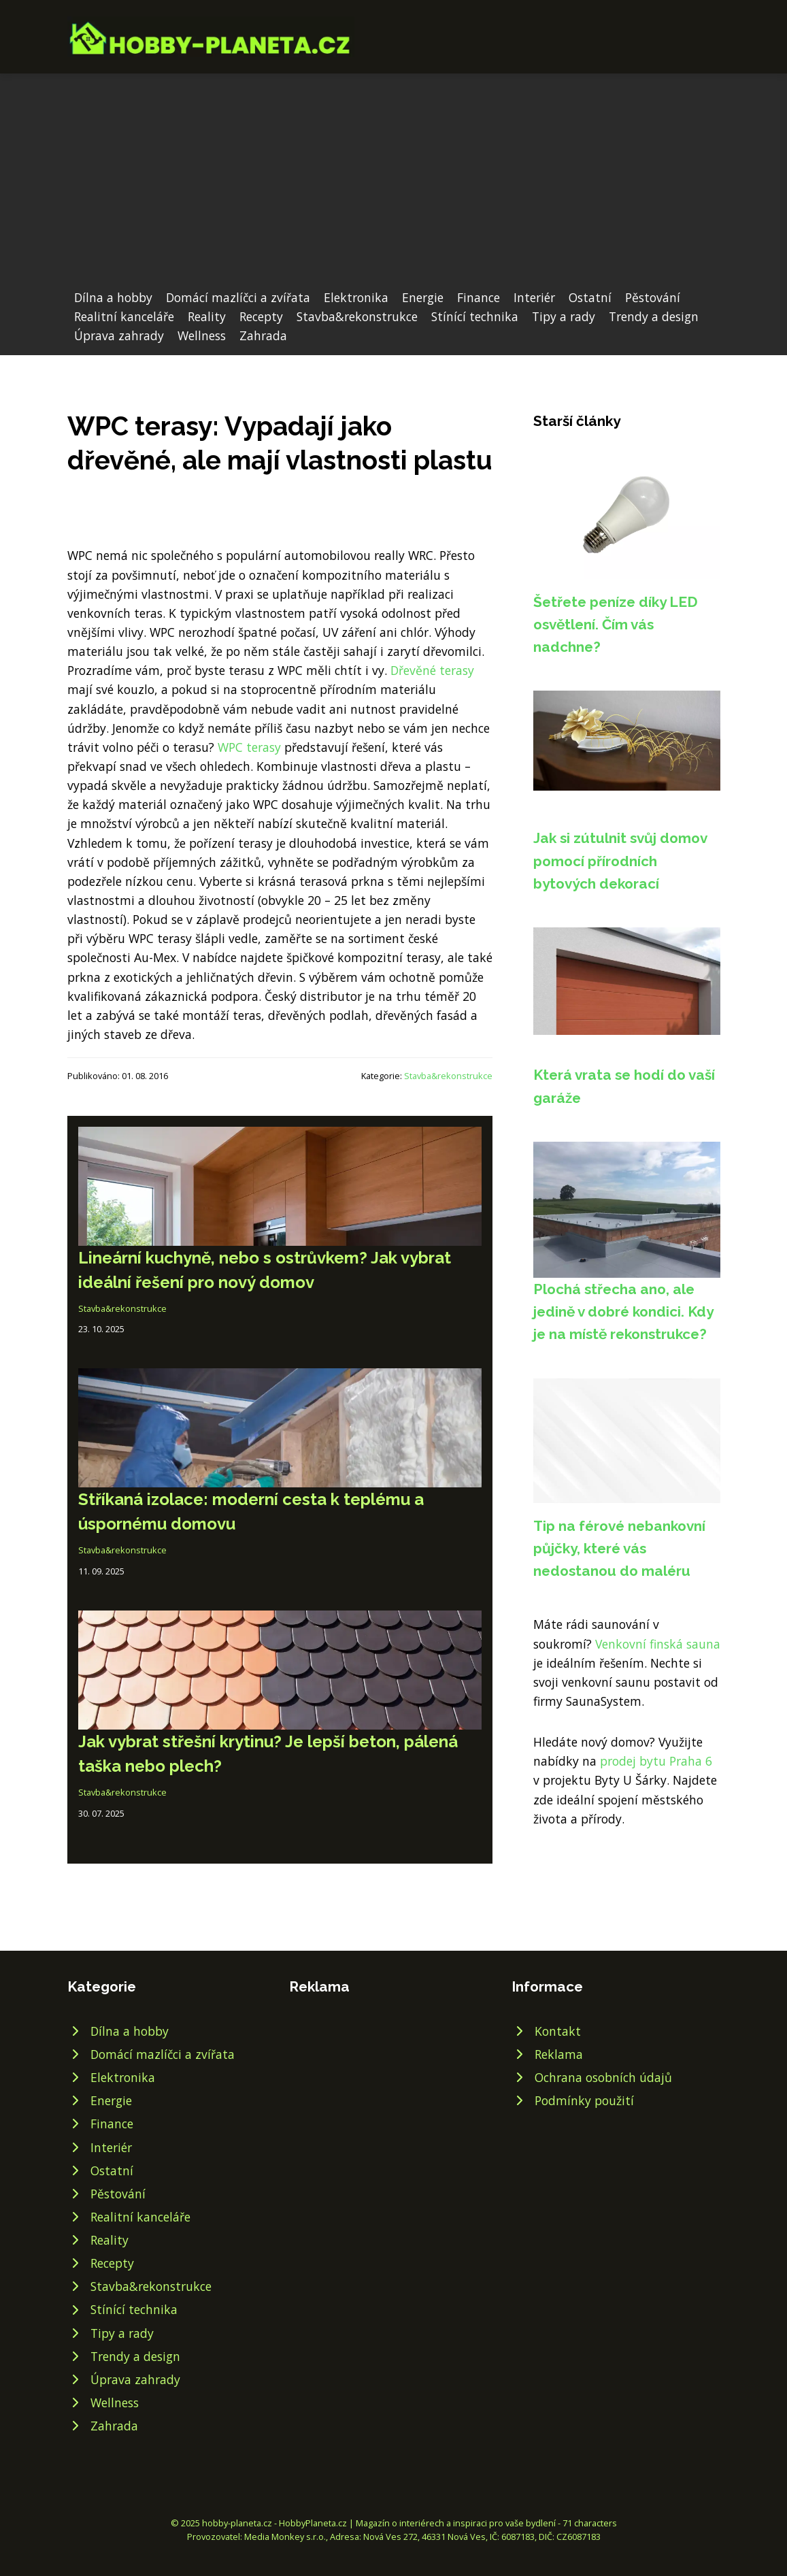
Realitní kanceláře (124, 316)
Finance (478, 297)
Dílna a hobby (113, 297)
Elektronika (356, 297)
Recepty (261, 316)
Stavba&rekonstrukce (357, 316)
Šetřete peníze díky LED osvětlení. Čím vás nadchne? (615, 624)
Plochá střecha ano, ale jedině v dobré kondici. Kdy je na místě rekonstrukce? (623, 1312)
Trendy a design (654, 316)
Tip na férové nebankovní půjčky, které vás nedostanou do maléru (619, 1548)
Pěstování (652, 297)
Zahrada (263, 335)
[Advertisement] (393, 185)
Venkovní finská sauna (657, 1644)
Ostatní (590, 297)
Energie (422, 297)
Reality (207, 316)
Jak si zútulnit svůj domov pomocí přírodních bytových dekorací (620, 860)
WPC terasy (249, 747)
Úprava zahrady (119, 335)
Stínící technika (474, 316)
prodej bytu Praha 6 (656, 1761)
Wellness (202, 335)
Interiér (534, 297)
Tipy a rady (563, 316)
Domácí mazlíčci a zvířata (238, 297)
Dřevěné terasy (432, 670)
